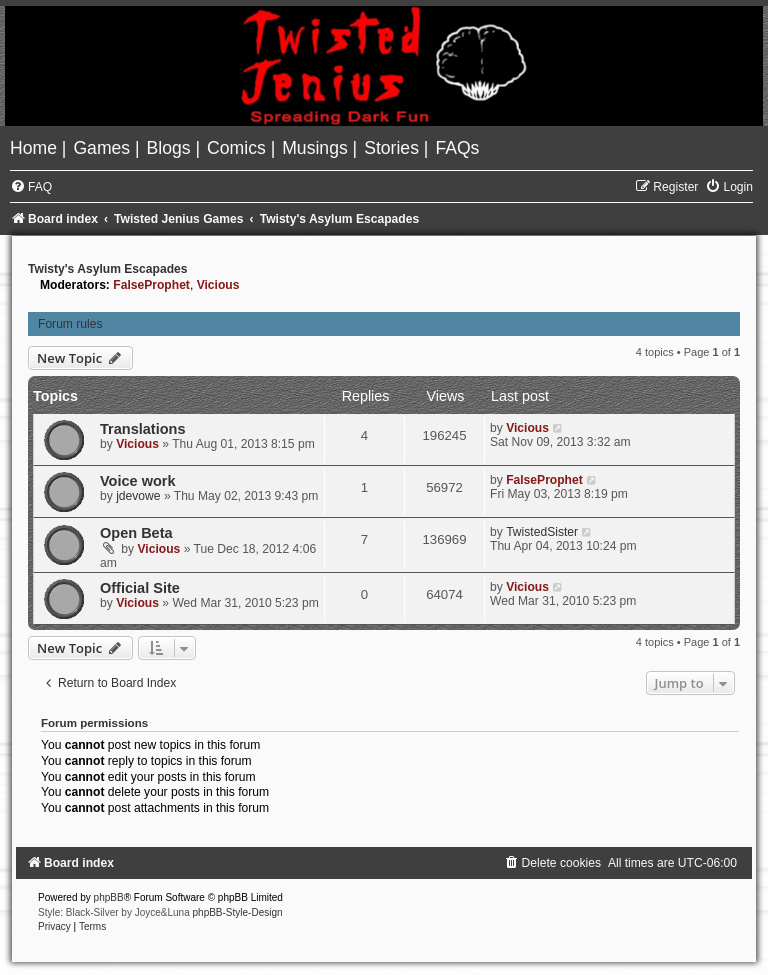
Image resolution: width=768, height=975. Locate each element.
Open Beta (136, 533)
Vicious (218, 285)
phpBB (109, 897)
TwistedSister (542, 532)
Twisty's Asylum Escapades (108, 269)
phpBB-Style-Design (238, 912)
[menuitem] (36, 148)
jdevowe (138, 496)
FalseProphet (151, 285)
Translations (143, 429)
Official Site (140, 588)
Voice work (138, 481)
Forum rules (70, 324)
